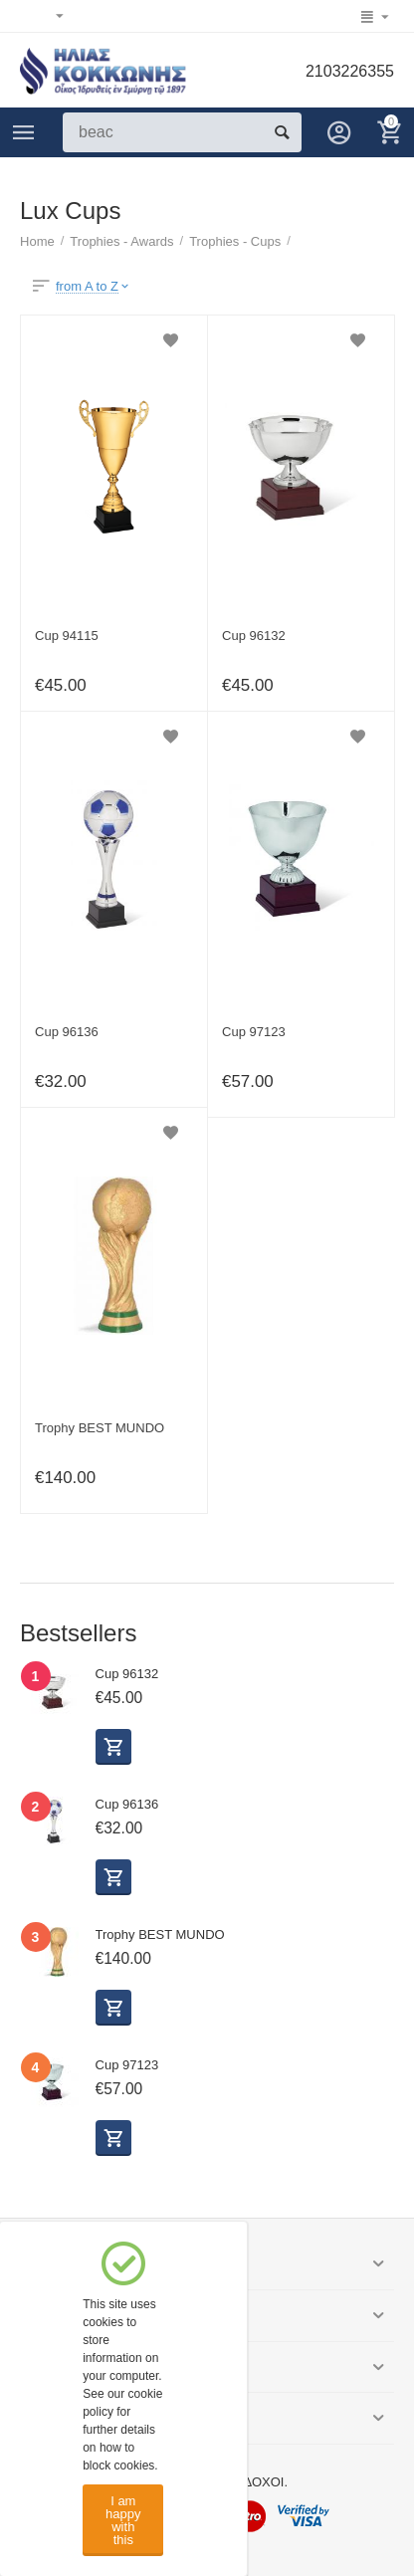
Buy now (113, 2008)
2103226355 (350, 71)
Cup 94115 (67, 635)
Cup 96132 (254, 635)
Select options (113, 1747)
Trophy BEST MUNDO (99, 1427)
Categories (24, 132)
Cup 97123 (254, 1031)
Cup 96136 (67, 1031)
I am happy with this (122, 2520)
